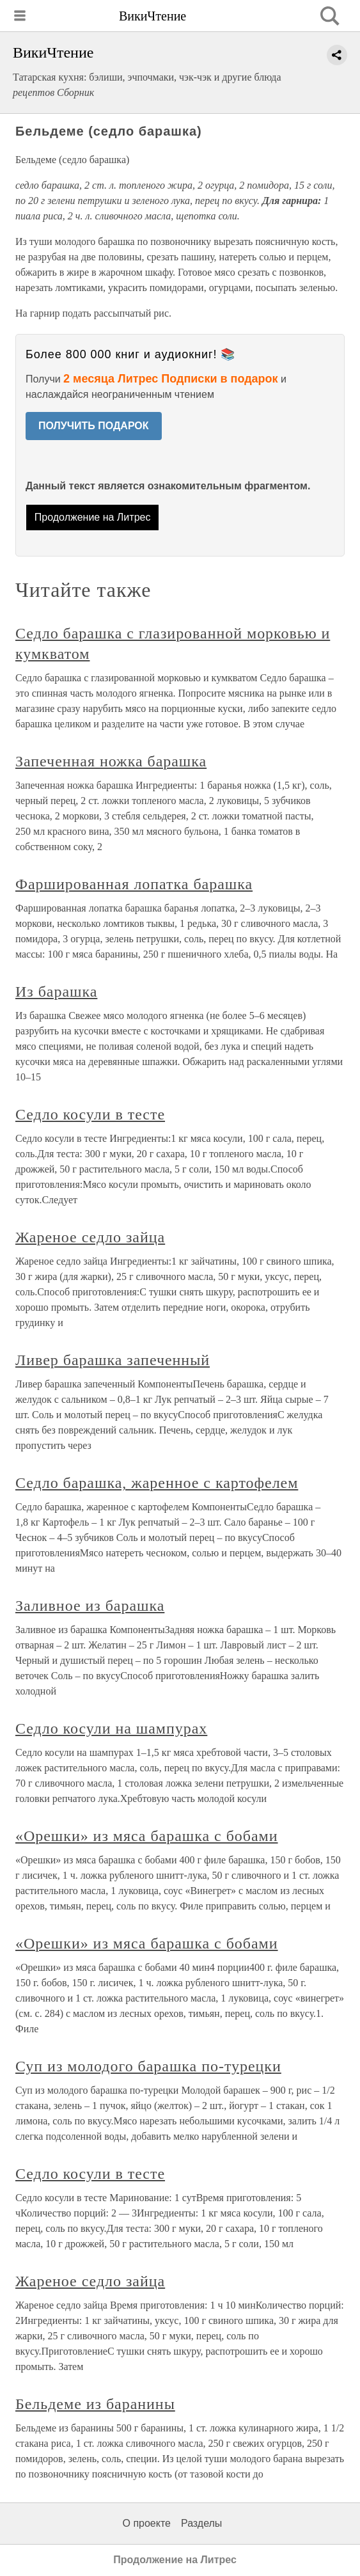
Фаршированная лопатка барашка (134, 884)
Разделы (201, 2523)
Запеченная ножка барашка (111, 761)
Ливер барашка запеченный (112, 1360)
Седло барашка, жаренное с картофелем (156, 1482)
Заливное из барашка (89, 1605)
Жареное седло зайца (90, 1237)
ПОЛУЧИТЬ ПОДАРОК (93, 425)
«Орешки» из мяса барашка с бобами (146, 1836)
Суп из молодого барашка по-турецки (148, 2066)
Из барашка (56, 991)
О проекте (147, 2523)
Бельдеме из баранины (95, 2404)
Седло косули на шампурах (111, 1728)
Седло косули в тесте (90, 1114)
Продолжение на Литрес (93, 517)
